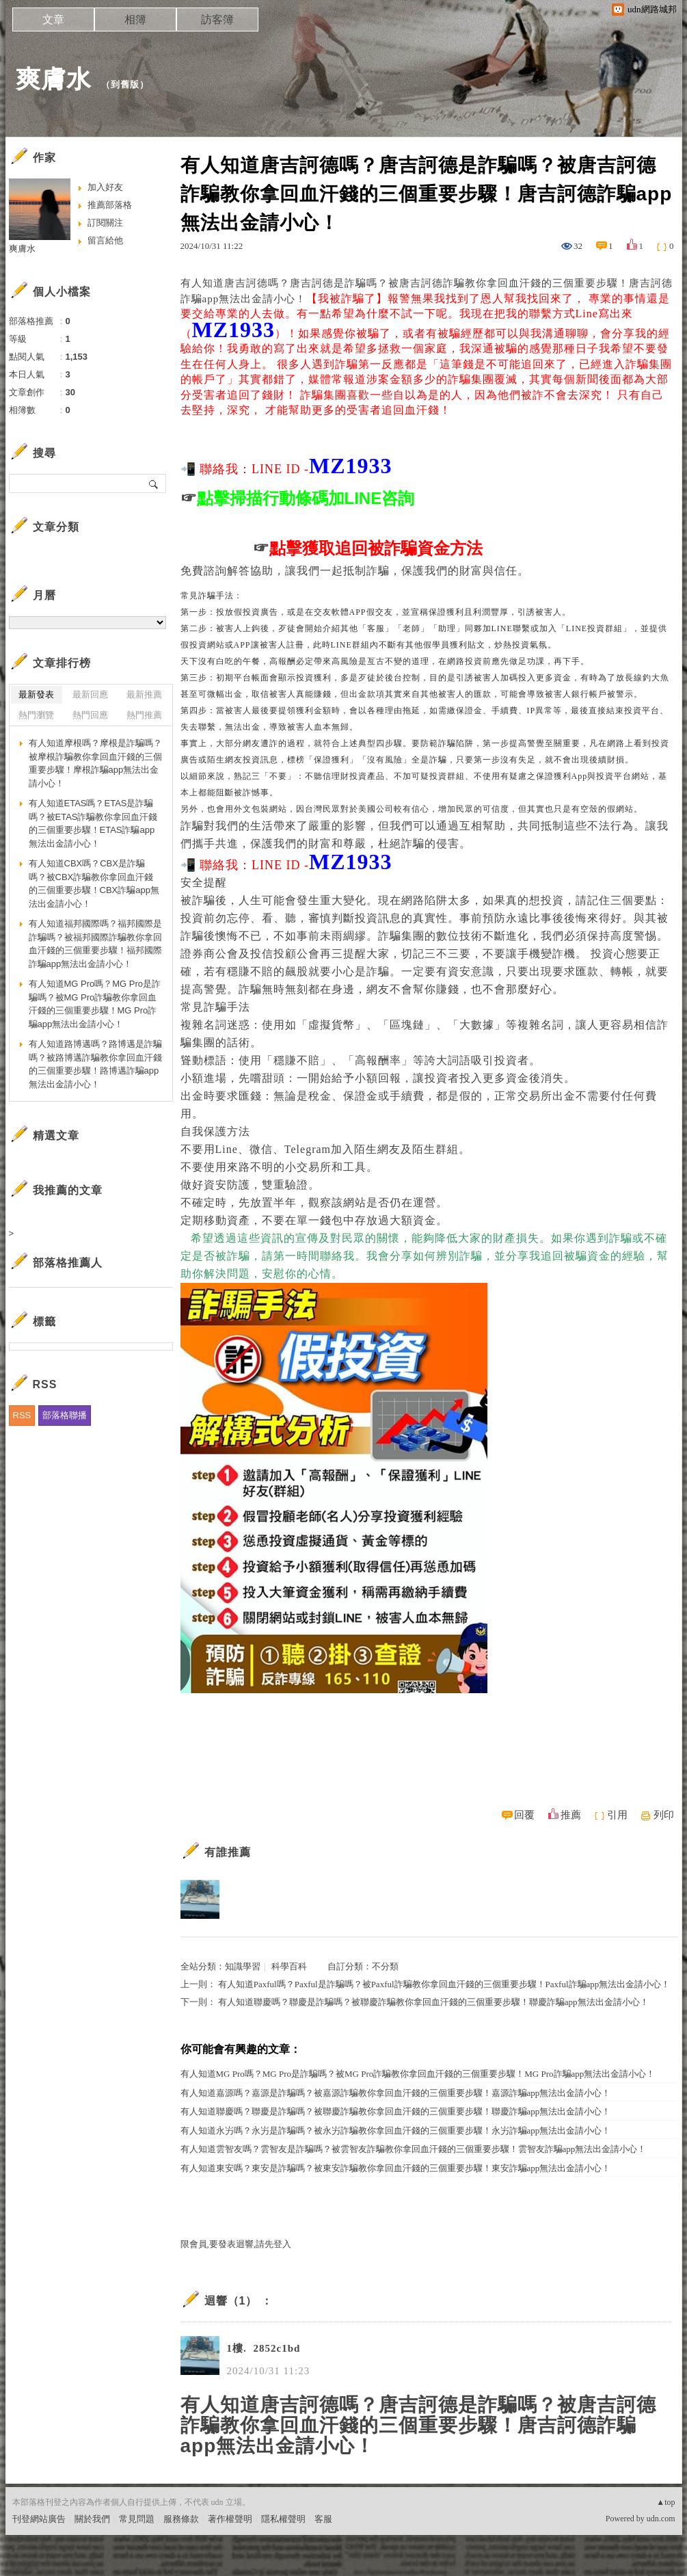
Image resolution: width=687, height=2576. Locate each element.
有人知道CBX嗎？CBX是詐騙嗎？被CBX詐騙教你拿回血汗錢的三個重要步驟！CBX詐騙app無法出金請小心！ (94, 883)
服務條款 (181, 2519)
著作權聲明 (230, 2519)
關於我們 (92, 2519)
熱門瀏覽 (36, 715)
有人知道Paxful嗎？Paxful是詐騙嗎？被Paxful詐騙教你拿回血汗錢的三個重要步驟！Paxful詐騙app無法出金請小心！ (444, 1984)
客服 (323, 2519)
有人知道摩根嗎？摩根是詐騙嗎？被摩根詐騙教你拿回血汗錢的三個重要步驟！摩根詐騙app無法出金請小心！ (95, 763)
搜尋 (154, 483)
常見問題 (136, 2519)
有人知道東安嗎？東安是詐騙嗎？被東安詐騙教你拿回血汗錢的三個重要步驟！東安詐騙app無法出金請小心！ (395, 2168)
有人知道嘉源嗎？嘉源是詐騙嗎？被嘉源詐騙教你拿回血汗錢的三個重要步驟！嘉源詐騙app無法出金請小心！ (395, 2093)
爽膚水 (54, 79)
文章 (53, 19)
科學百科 (289, 1966)
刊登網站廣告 (39, 2519)
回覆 (524, 1814)
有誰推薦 (227, 1852)
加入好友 (105, 187)
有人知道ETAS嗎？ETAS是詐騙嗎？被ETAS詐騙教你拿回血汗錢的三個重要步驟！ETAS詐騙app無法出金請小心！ (93, 823)
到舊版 (125, 84)
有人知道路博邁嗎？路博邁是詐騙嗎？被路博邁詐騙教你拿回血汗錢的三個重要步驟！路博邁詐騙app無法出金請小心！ (95, 1064)
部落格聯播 (64, 1415)
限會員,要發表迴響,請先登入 (236, 2244)
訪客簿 (217, 19)
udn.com (661, 2518)
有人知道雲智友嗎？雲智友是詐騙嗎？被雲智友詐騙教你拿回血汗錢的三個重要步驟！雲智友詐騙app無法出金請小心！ (413, 2149)
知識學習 (242, 1966)
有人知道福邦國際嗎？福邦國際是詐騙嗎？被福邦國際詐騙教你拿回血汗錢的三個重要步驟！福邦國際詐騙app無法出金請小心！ (95, 943)
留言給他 (105, 240)
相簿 (135, 19)
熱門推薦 (144, 715)
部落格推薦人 (68, 1263)
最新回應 (90, 694)
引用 (617, 1814)
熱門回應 (90, 715)
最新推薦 (144, 694)
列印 (664, 1814)
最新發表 (36, 694)
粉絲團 (25, 2565)
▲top (665, 2502)
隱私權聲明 (283, 2519)
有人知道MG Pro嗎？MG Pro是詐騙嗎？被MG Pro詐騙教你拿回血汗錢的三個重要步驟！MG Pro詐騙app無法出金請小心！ (418, 2074)
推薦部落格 (109, 205)
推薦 (571, 1814)
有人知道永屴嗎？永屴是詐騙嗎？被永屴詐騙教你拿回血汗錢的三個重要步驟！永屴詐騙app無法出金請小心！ (395, 2130)
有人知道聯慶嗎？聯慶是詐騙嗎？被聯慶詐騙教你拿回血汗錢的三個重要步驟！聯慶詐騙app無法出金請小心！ (433, 2002)
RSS (22, 1415)
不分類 (385, 1966)
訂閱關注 (105, 222)
